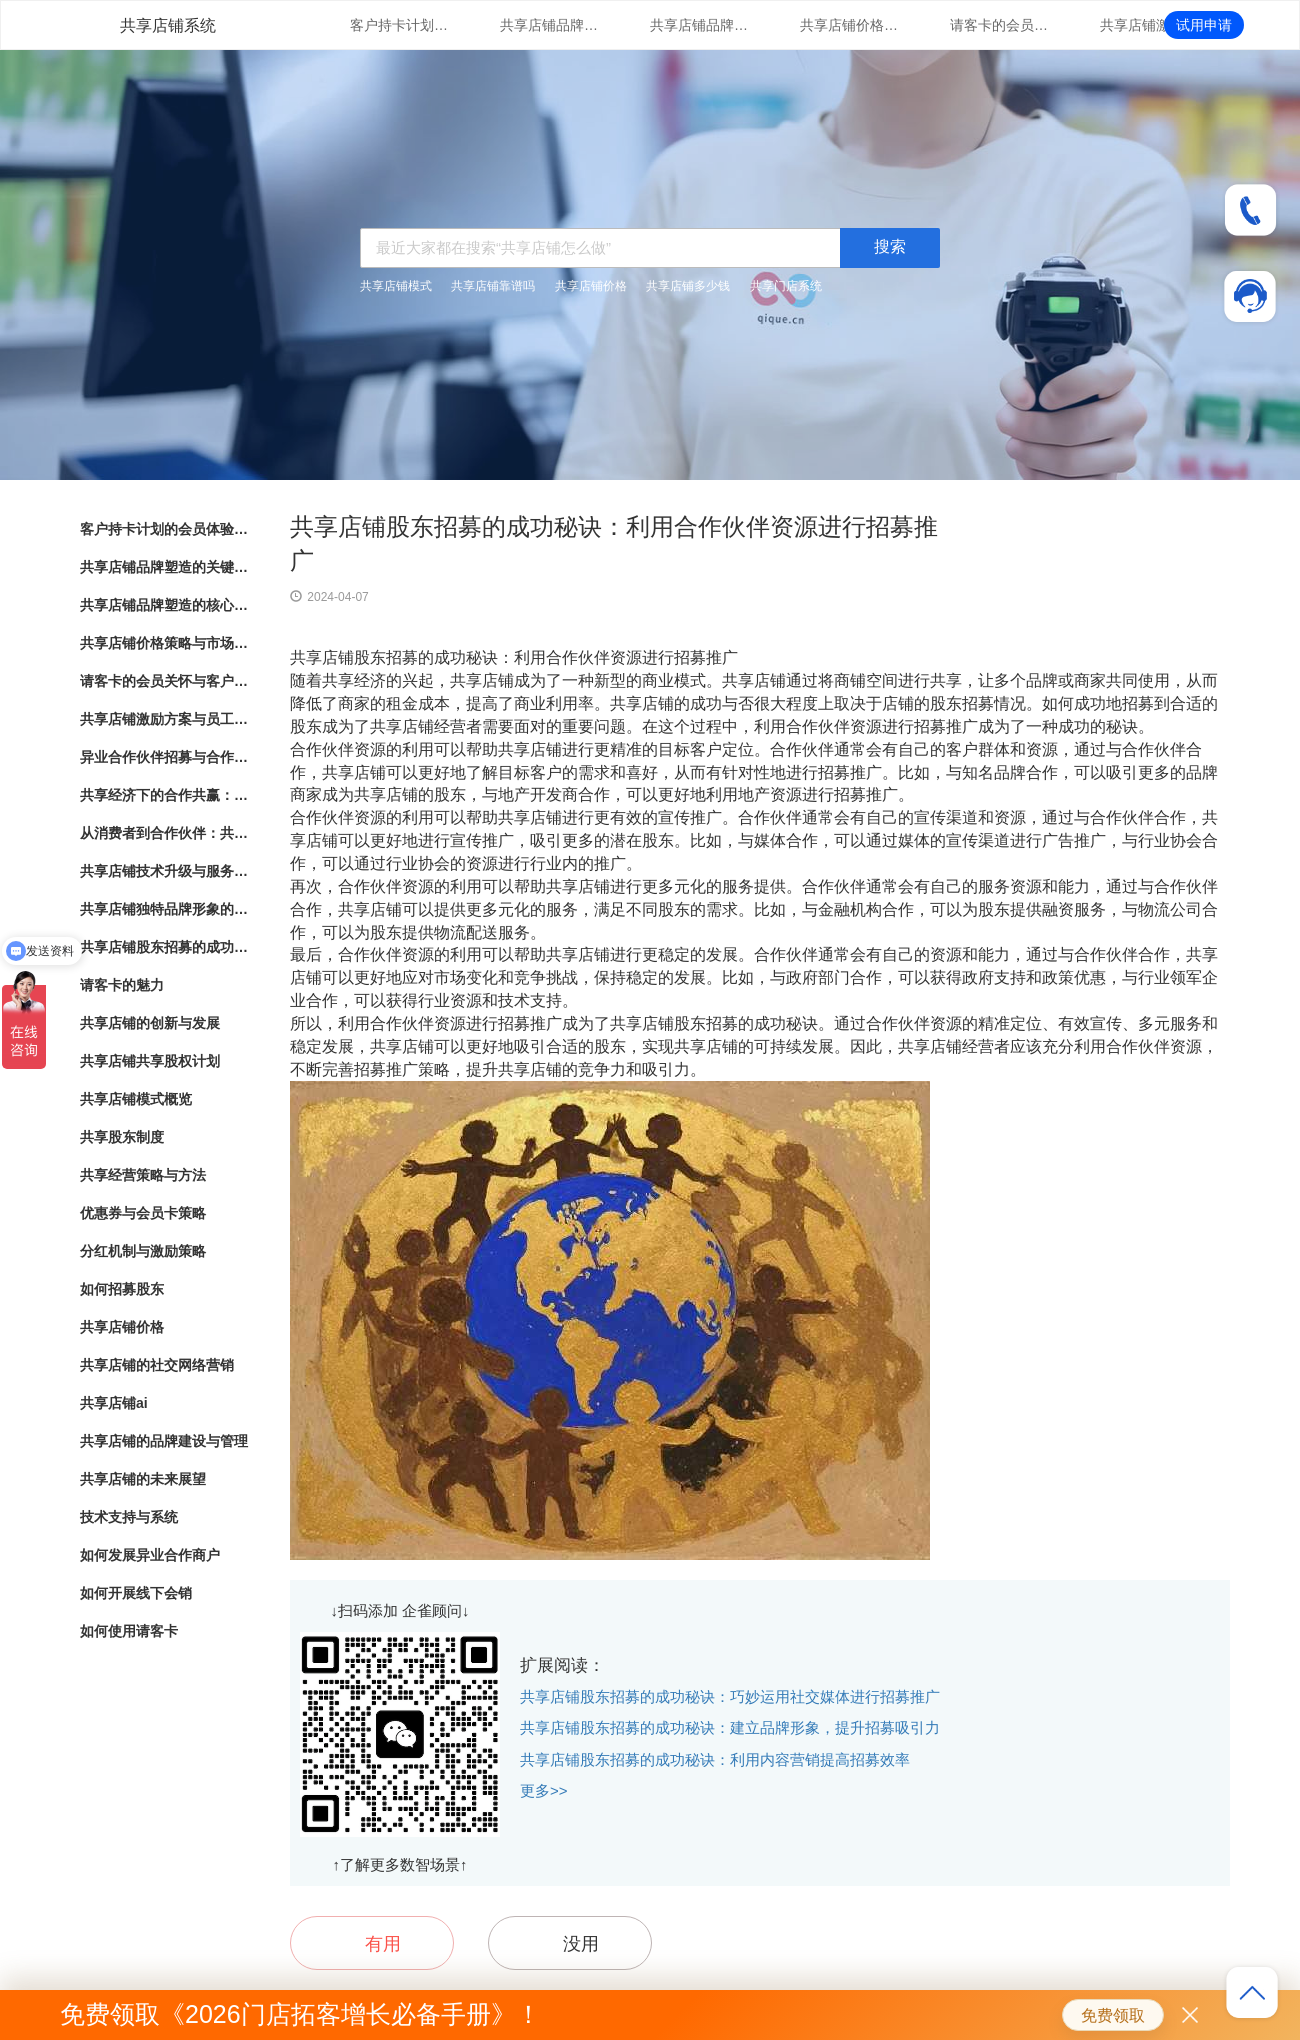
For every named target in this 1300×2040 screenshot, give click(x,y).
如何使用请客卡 (129, 1631)
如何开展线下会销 (136, 1593)
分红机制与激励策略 (143, 1251)
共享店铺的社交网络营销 (157, 1365)
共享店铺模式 (396, 286)
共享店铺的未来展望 (143, 1479)
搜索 (890, 246)
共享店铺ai (114, 1403)
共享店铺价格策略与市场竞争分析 (850, 25)
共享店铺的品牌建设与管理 (164, 1441)
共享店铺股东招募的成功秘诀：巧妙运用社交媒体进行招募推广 (730, 1696)
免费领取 (1113, 2015)
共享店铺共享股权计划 (150, 1061)
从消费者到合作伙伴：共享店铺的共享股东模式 (165, 833)
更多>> (544, 1790)
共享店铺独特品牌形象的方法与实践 (165, 909)
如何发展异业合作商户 (150, 1555)
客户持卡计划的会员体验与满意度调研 (400, 25)
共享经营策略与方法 (143, 1175)
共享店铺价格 (591, 286)
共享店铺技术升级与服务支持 (165, 871)
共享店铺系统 (168, 25)
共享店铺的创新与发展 (150, 1023)
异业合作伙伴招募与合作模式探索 (165, 757)
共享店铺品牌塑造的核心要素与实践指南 (700, 25)
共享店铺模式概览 (136, 1099)
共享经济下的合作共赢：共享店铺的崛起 (165, 795)
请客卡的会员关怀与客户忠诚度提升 (1000, 25)
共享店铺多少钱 (688, 286)
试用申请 (1204, 25)
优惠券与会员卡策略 (143, 1213)
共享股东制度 (122, 1137)
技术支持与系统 (129, 1517)
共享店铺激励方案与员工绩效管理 (1150, 25)
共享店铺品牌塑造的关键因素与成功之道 (550, 25)
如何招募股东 (122, 1289)
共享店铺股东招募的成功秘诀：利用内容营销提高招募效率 (715, 1759)
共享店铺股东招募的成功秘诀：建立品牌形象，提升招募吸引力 (730, 1727)
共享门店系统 (786, 286)
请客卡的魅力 (122, 985)
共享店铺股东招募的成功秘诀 (165, 947)
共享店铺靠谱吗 (493, 286)
